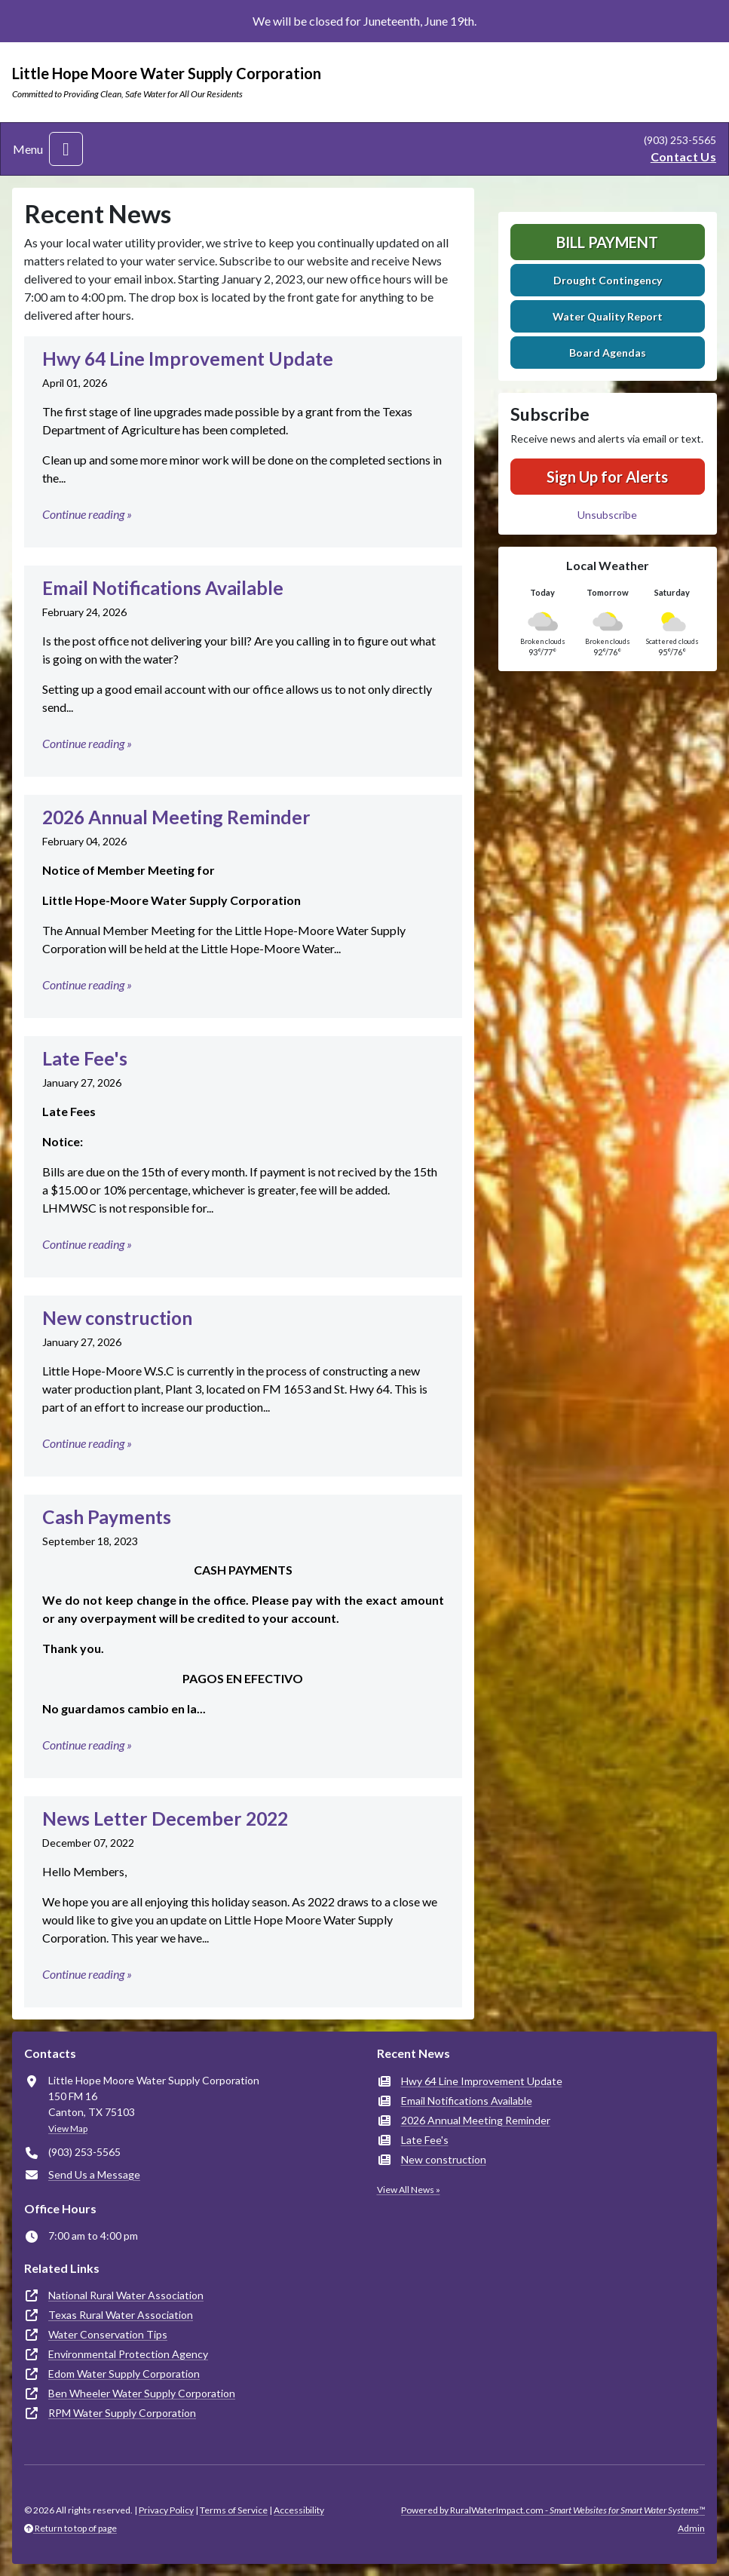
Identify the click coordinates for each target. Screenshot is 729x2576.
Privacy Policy (166, 2510)
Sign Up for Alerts (607, 477)
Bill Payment (607, 242)
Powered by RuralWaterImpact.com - (553, 2510)
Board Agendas (607, 352)
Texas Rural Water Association (120, 2314)
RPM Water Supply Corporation (122, 2412)
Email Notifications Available (466, 2100)
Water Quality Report (608, 316)
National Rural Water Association (126, 2295)
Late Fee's (425, 2139)
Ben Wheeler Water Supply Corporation (141, 2393)
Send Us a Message (94, 2174)
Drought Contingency (607, 280)
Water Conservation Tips (107, 2334)
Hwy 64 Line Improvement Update (481, 2081)
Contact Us (683, 156)
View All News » (408, 2189)
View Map (67, 2128)
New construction (443, 2159)
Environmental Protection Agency (128, 2354)
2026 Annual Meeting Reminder (475, 2120)
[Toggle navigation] (66, 149)
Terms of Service (234, 2510)
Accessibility (299, 2510)
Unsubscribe (607, 514)
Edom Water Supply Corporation (124, 2373)
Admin (691, 2528)
